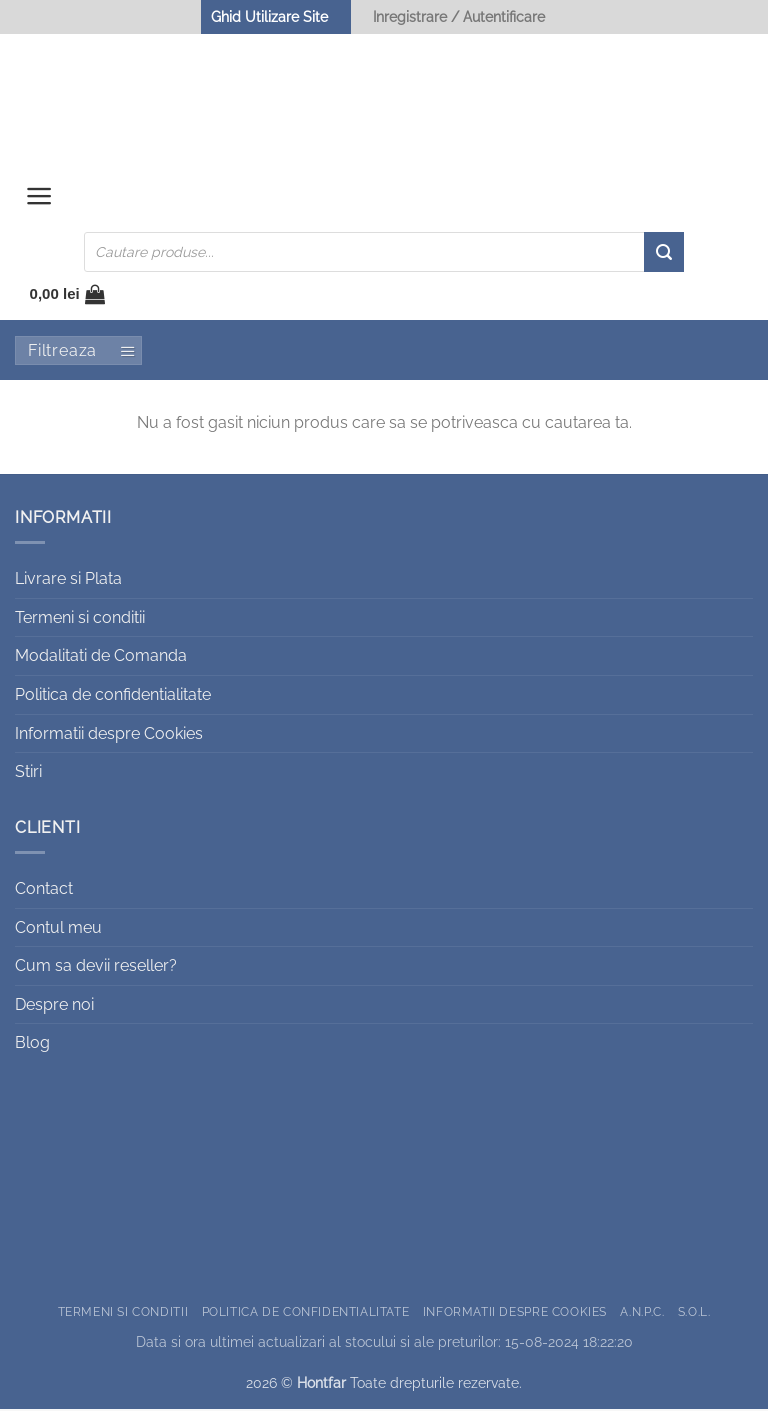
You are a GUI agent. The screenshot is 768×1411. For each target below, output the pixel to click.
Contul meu (58, 928)
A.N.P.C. (642, 1313)
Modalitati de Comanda (101, 657)
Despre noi (54, 1005)
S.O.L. (694, 1313)
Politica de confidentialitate (113, 696)
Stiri (28, 773)
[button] (39, 201)
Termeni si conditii (80, 619)
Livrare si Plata (68, 580)
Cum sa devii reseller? (96, 967)
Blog (32, 1044)
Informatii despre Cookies (109, 734)
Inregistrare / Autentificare (459, 16)
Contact (44, 890)
